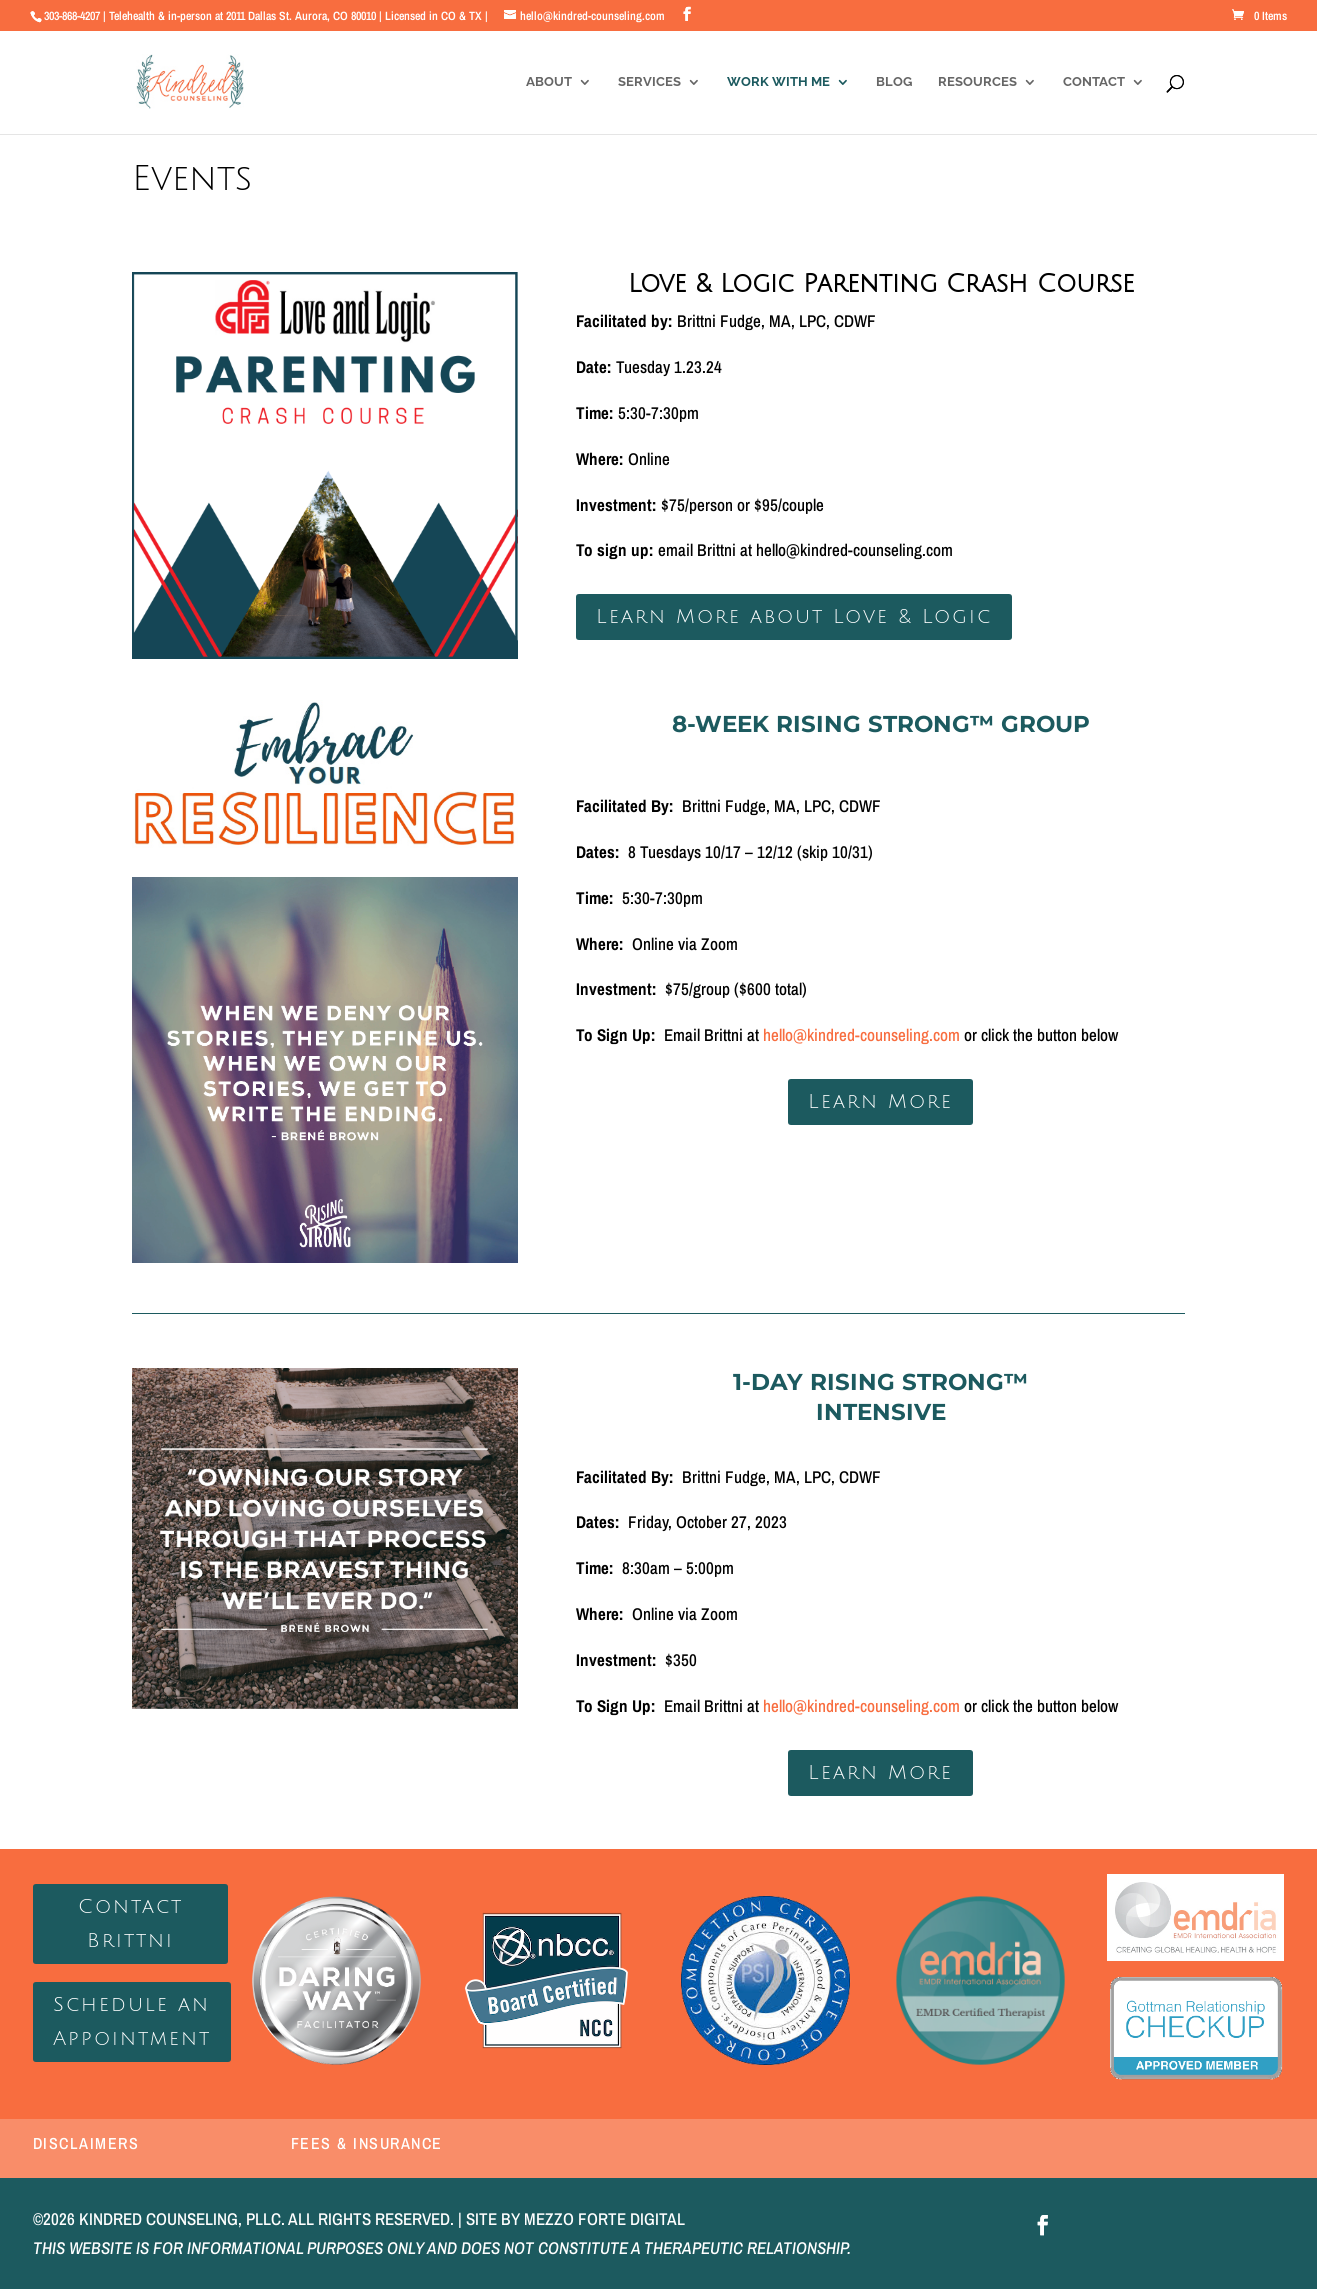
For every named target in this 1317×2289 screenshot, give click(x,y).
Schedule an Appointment (132, 2022)
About (549, 82)
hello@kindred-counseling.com (861, 1034)
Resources (977, 82)
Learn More (880, 1102)
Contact (1094, 82)
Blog (894, 82)
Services (649, 82)
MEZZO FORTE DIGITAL (604, 2218)
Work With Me (778, 82)
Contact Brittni (130, 1924)
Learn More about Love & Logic (794, 617)
